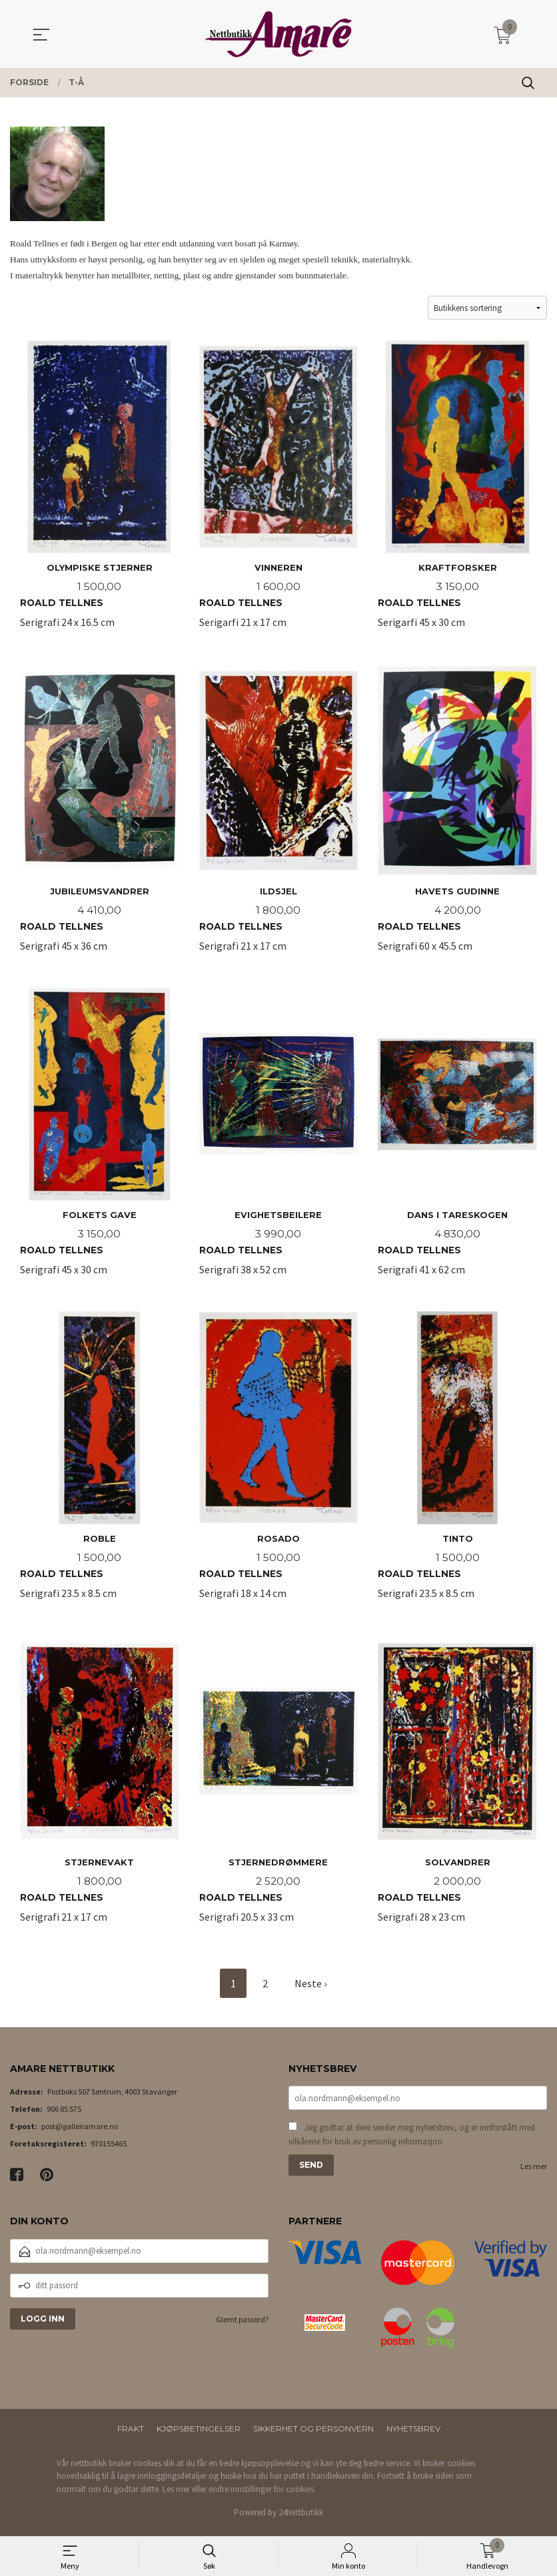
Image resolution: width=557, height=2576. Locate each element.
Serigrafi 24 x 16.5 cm (99, 492)
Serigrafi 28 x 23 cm (457, 1792)
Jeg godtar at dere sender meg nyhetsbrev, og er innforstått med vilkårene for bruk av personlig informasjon (411, 2142)
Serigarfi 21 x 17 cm (278, 492)
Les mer (533, 2174)
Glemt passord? (242, 2325)
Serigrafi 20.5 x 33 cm (278, 1792)
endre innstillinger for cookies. (262, 2495)
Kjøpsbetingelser (199, 2434)
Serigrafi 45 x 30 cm (99, 1142)
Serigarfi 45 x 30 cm (457, 492)
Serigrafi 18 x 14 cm (278, 1467)
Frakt (130, 2434)
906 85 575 (64, 2115)
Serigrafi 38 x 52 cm (278, 1142)
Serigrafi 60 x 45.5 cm (457, 817)
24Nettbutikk (300, 2518)
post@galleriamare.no (79, 2133)
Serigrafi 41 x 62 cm (457, 1142)
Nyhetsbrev (413, 2434)
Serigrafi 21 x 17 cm (278, 817)
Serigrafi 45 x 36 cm (99, 817)
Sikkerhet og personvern (313, 2434)
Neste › (310, 1989)
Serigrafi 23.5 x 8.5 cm (99, 1467)
